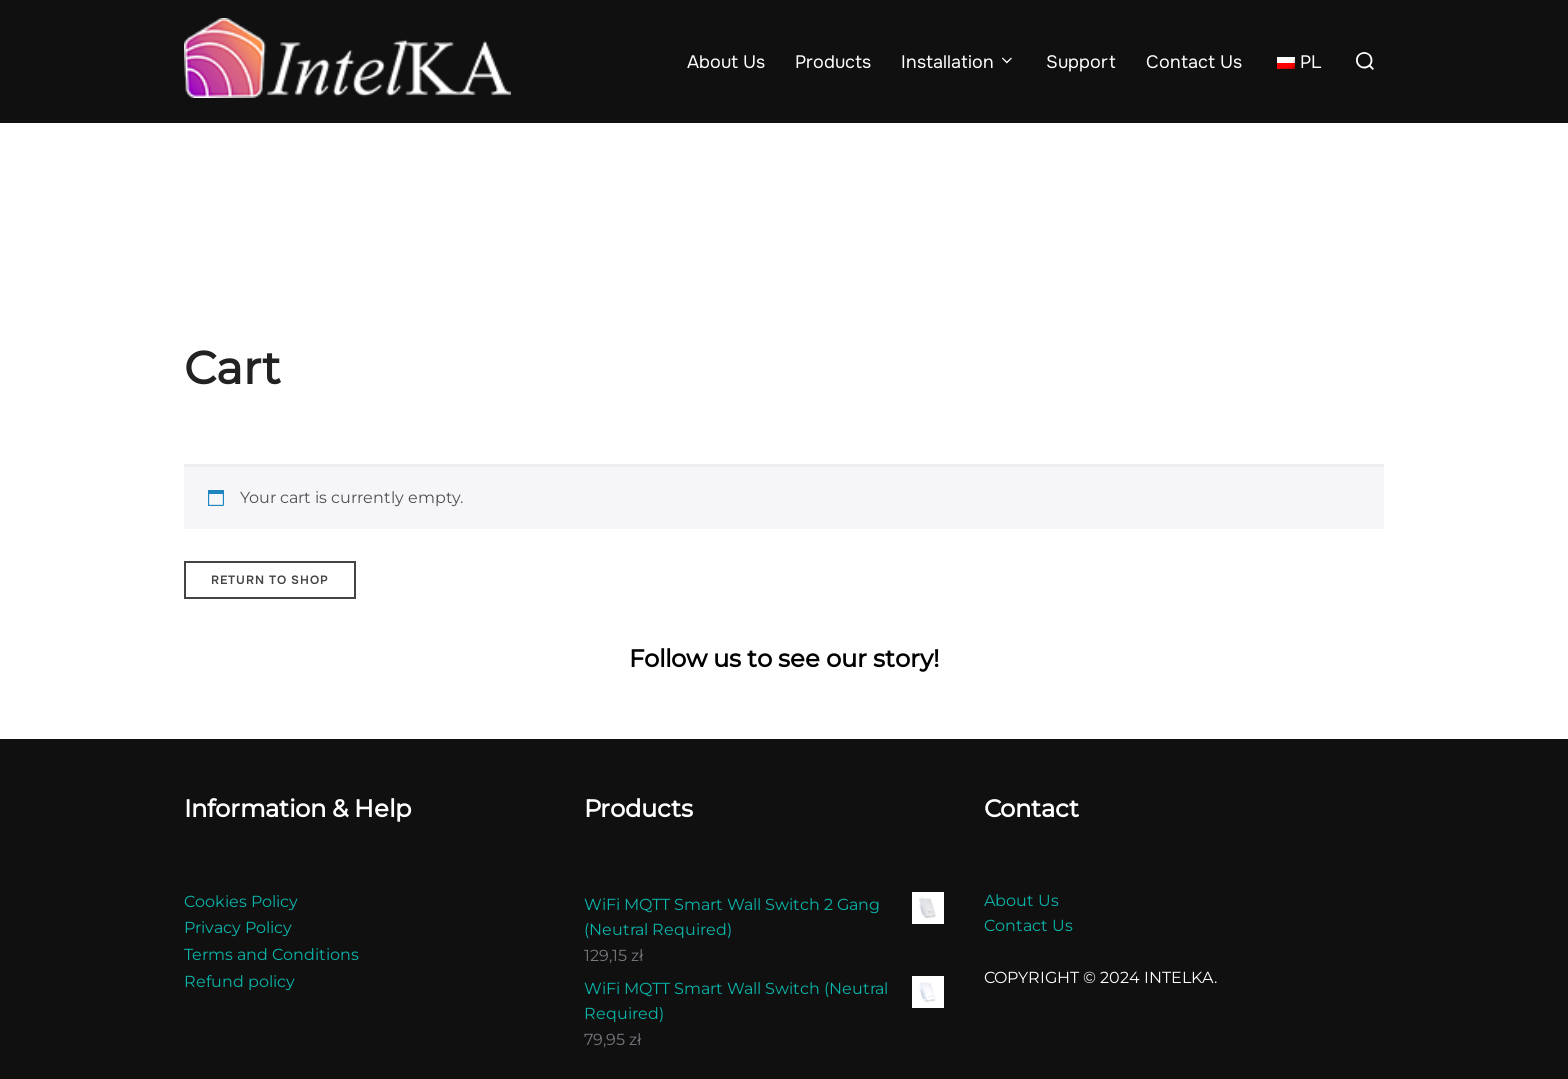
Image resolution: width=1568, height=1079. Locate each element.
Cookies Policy (241, 901)
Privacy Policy (238, 927)
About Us (726, 62)
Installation (959, 62)
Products (833, 62)
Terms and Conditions (271, 954)
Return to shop (270, 580)
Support (1081, 62)
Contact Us (1194, 62)
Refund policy (239, 981)
